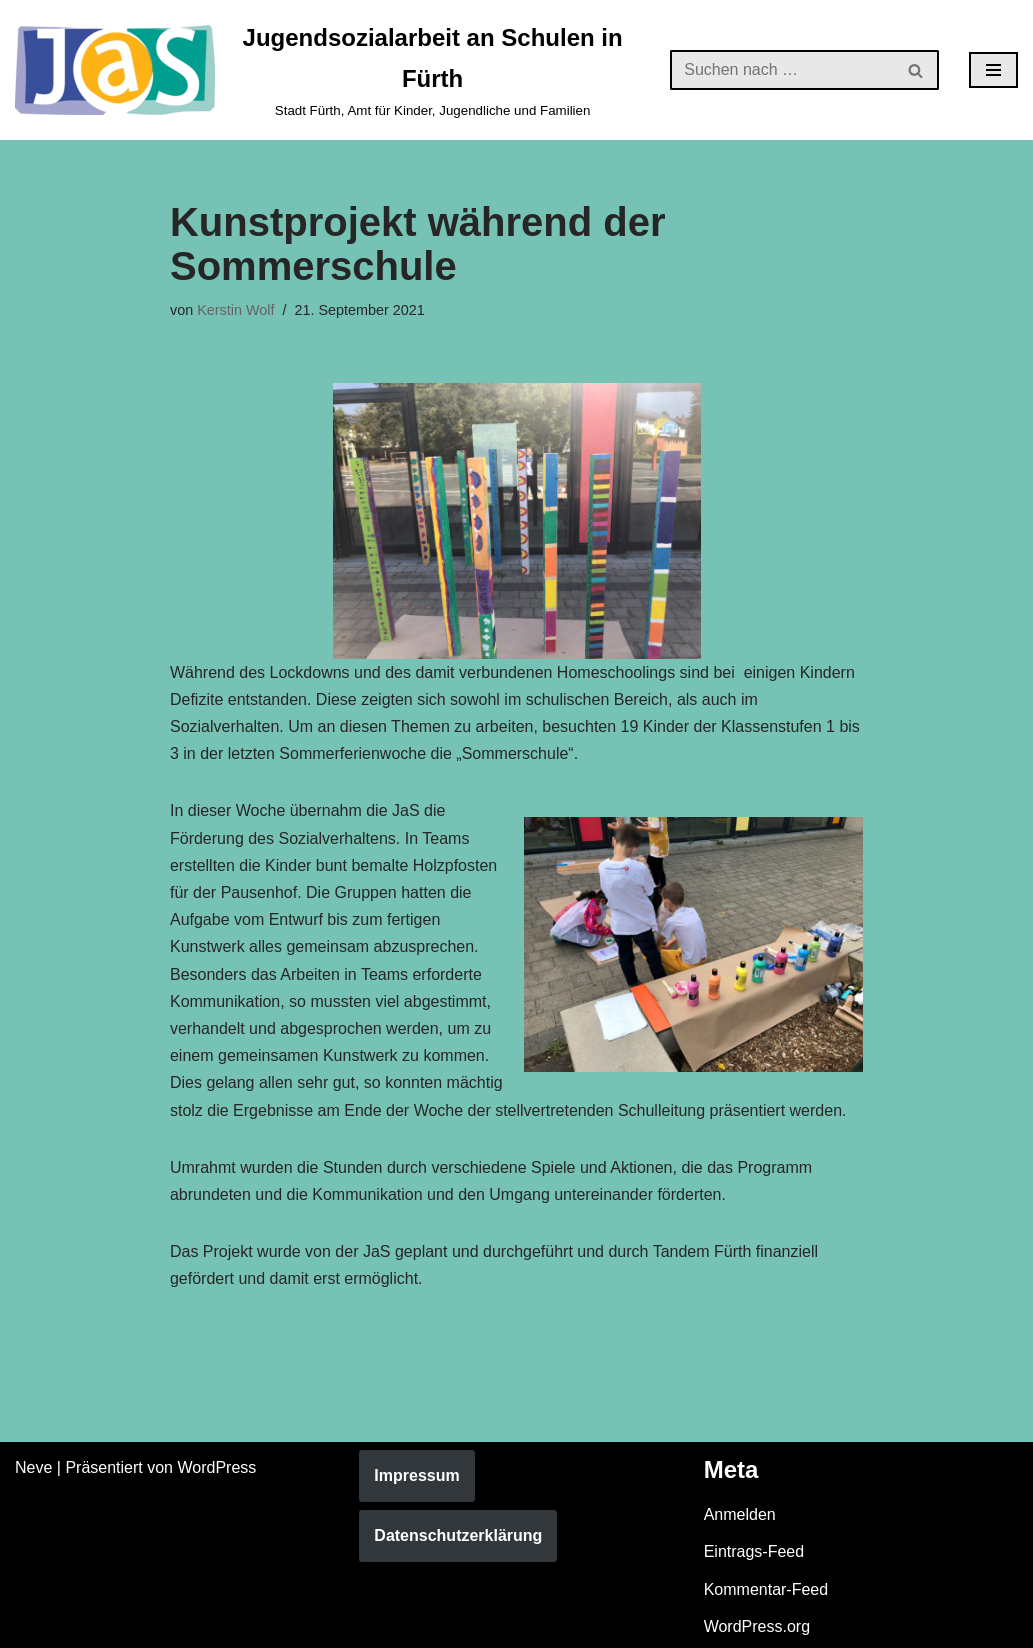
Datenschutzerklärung (458, 1535)
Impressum (416, 1475)
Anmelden (740, 1514)
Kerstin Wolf (235, 310)
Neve (33, 1467)
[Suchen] (782, 70)
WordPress (216, 1467)
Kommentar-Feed (766, 1589)
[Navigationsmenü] (993, 70)
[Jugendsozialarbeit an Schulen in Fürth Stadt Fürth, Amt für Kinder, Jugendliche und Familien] (327, 70)
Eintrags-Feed (754, 1551)
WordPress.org (757, 1626)
